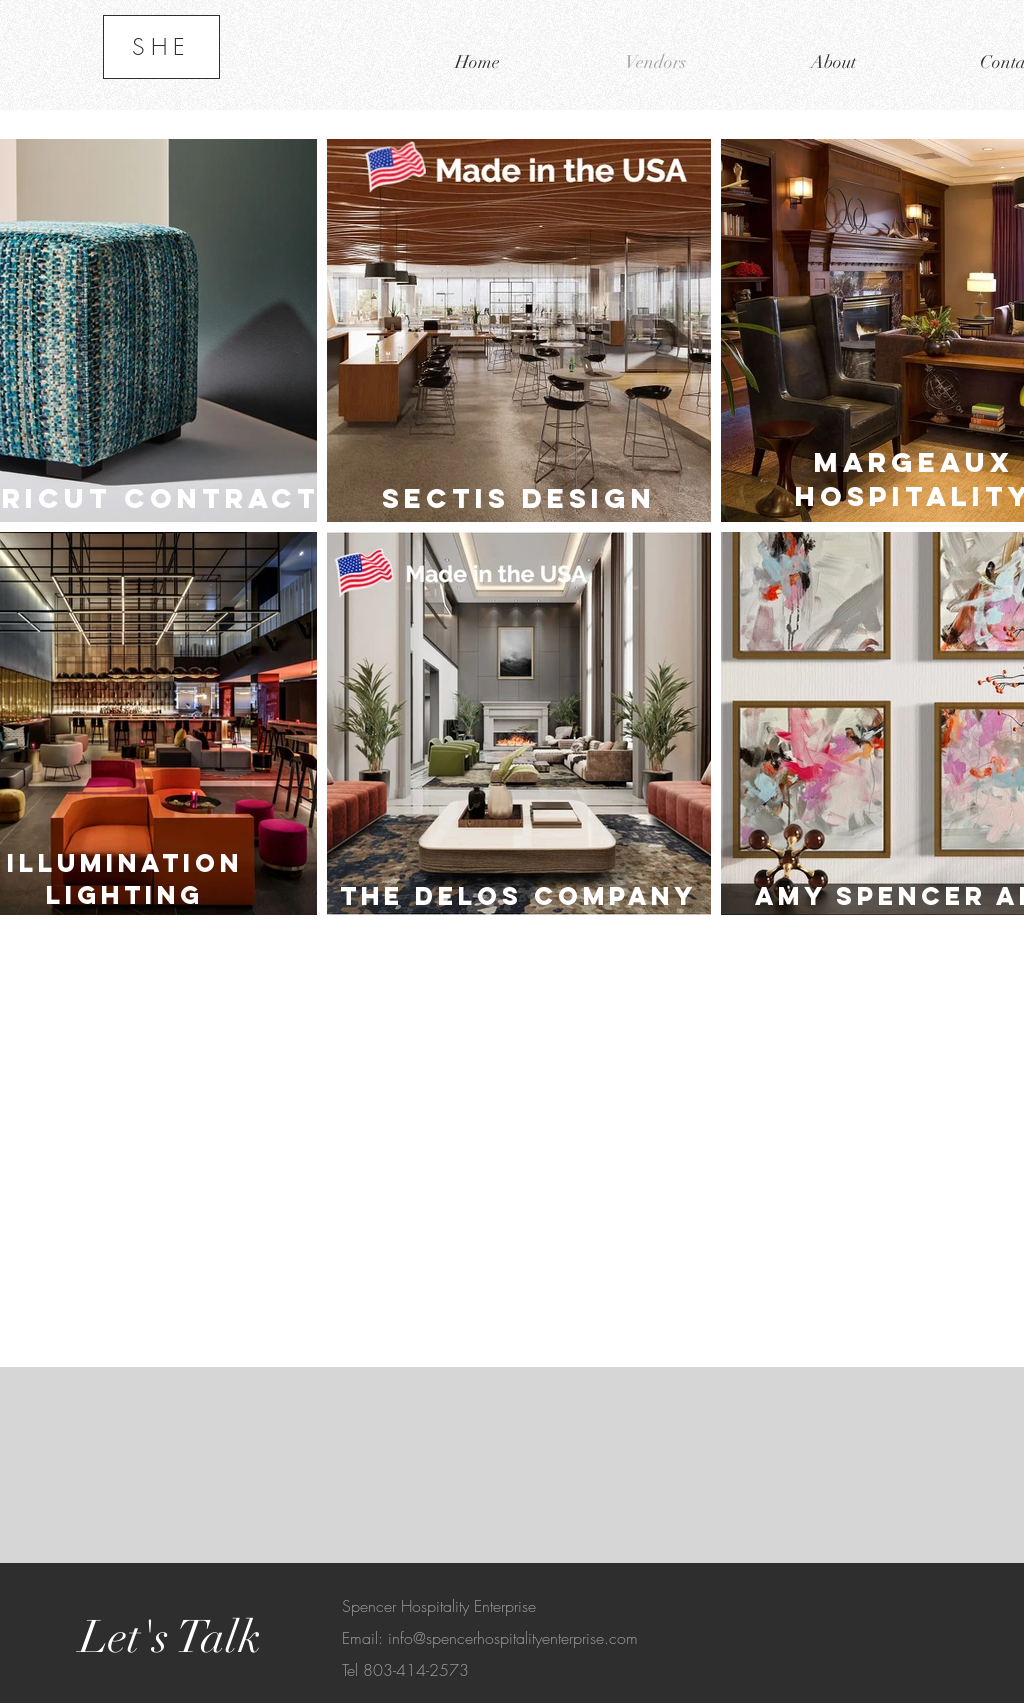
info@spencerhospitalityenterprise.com (513, 1638)
